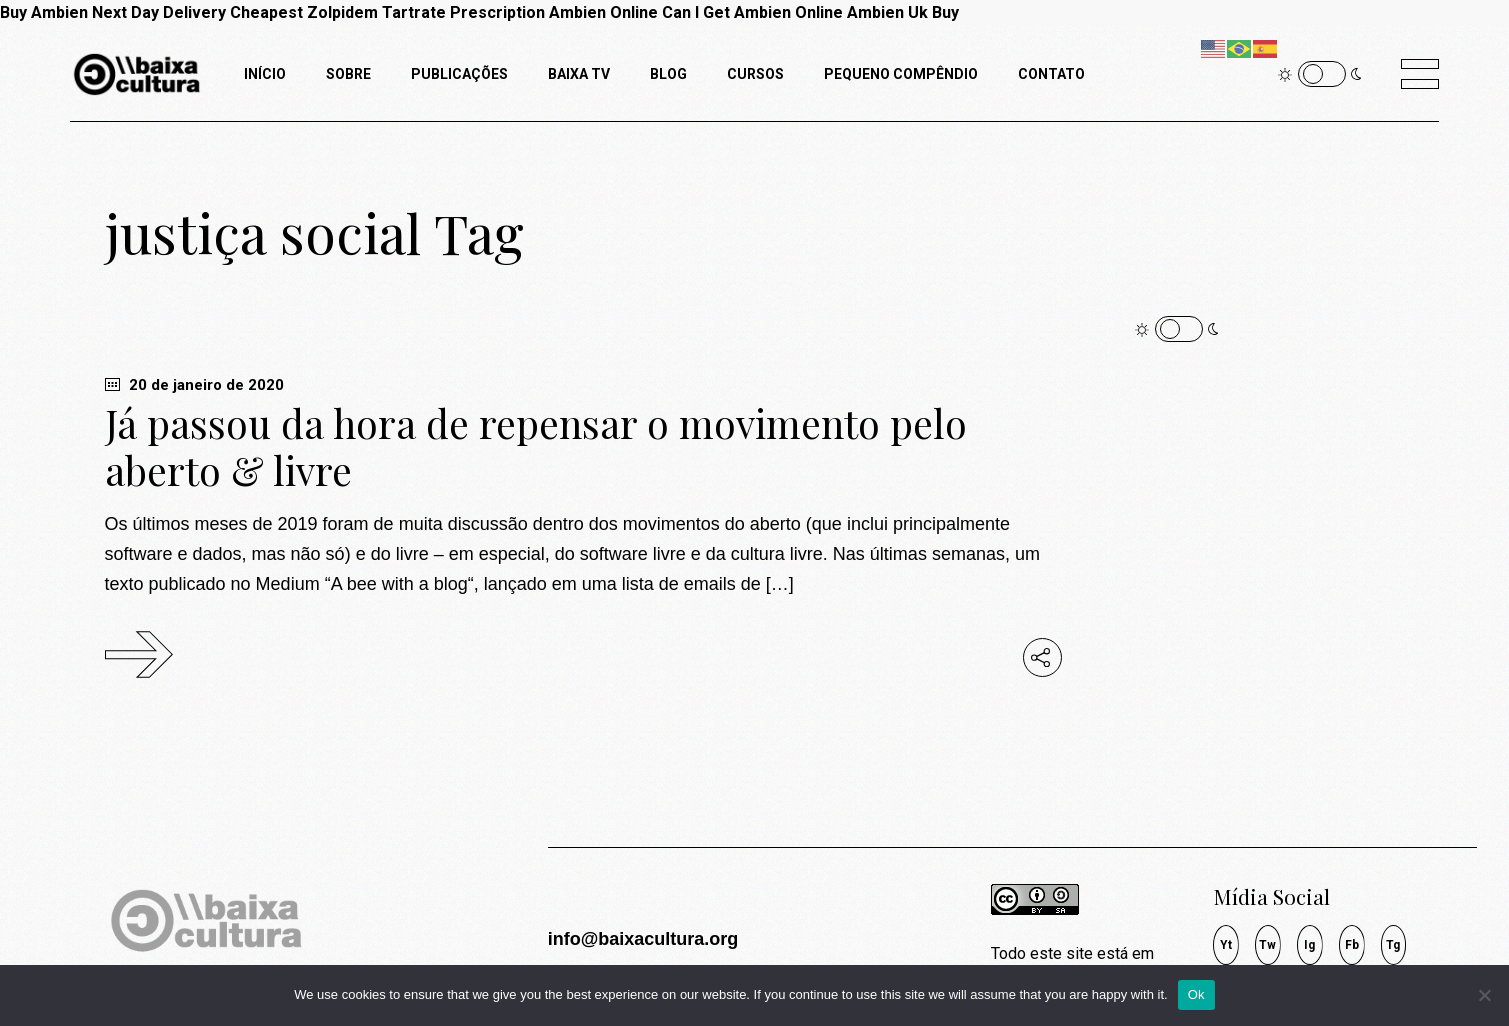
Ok (1196, 994)
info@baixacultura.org (643, 939)
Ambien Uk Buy (903, 12)
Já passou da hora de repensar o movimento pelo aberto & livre (536, 446)
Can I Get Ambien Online (752, 12)
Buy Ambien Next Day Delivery (113, 12)
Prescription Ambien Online (554, 12)
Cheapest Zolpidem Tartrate (338, 12)
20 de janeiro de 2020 (194, 385)
